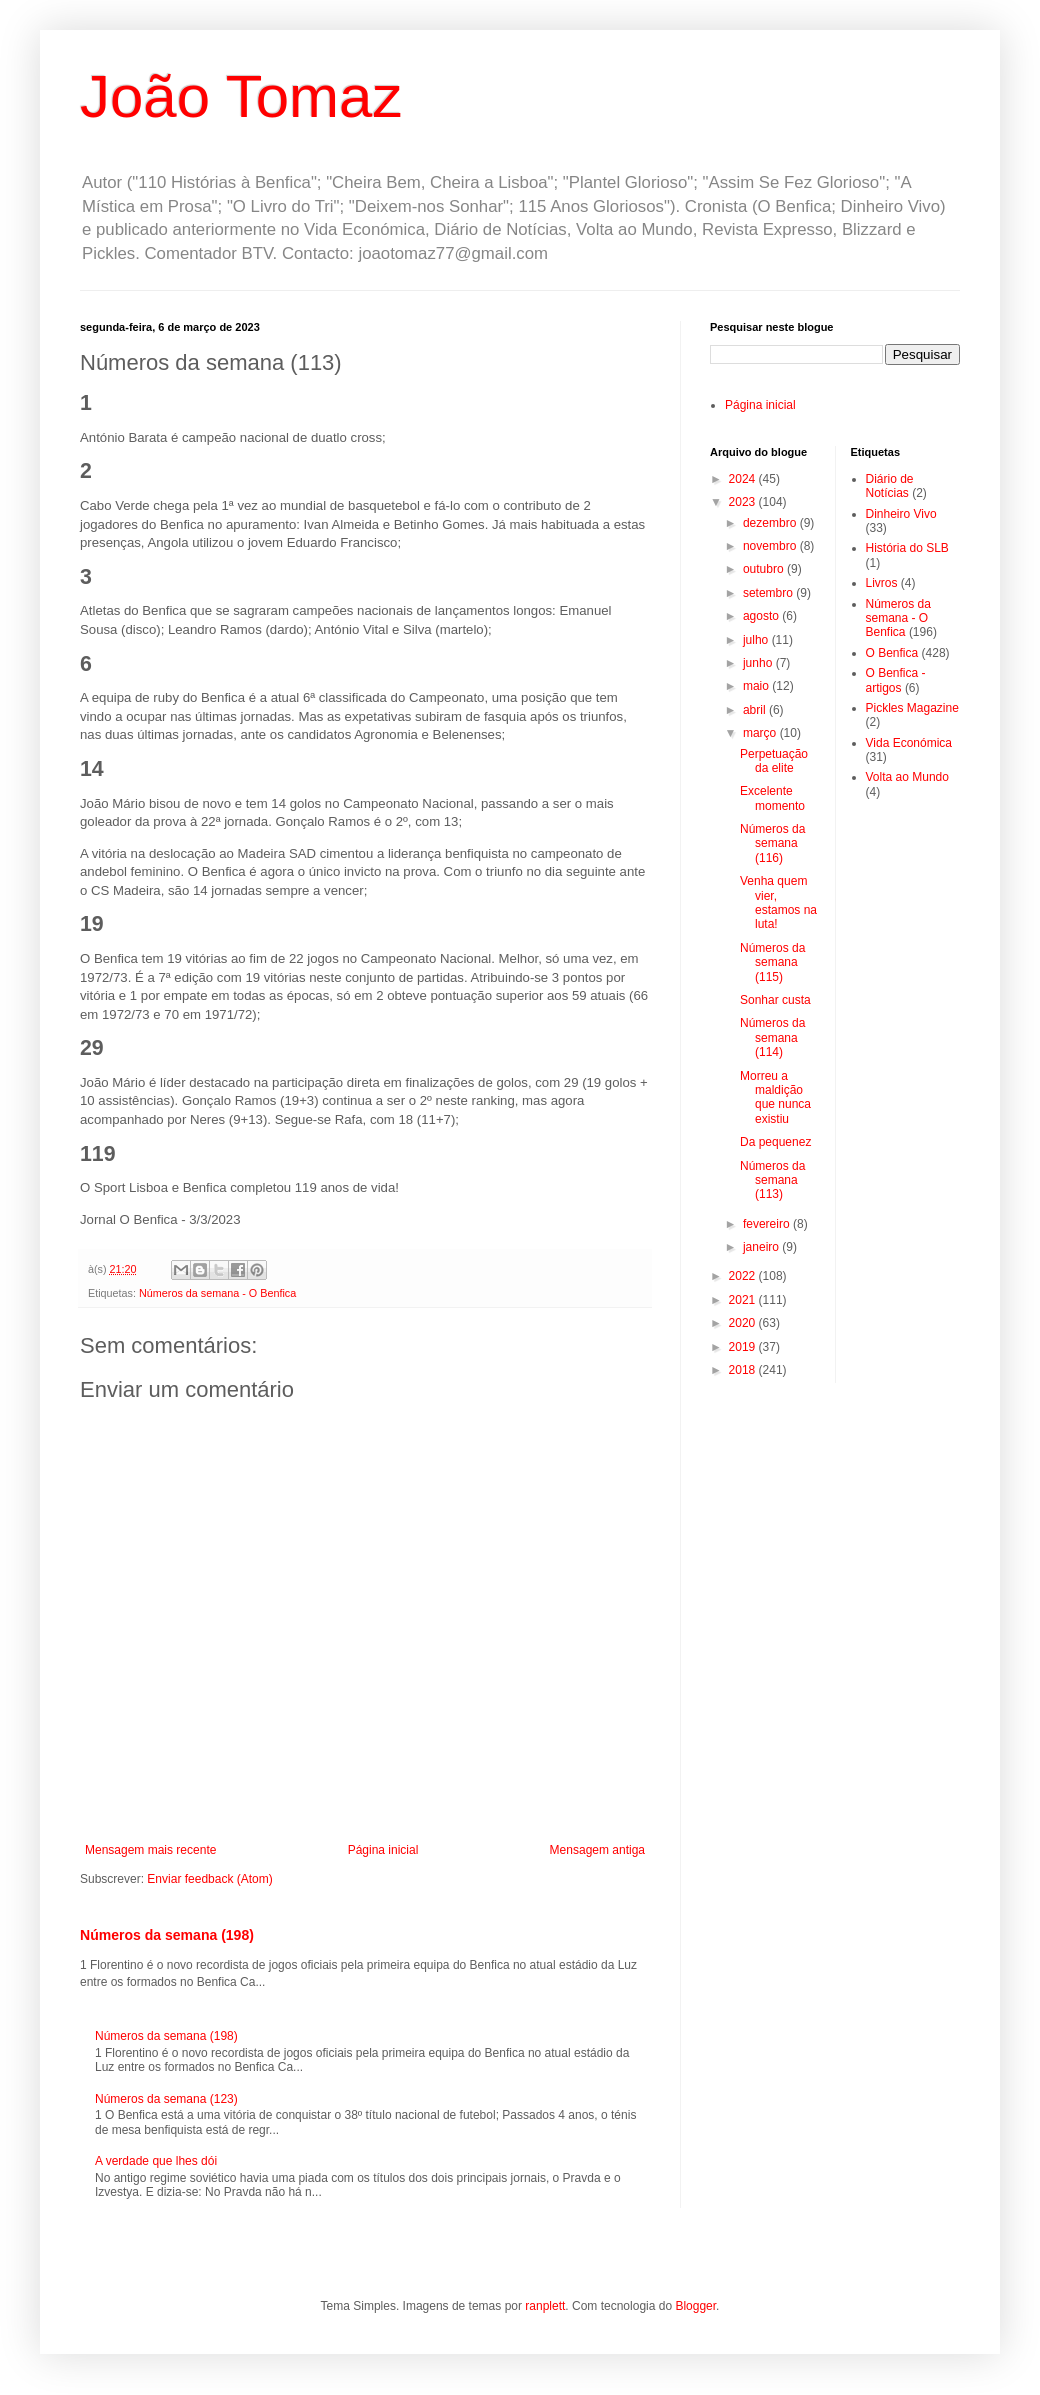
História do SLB (907, 548)
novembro (771, 546)
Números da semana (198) (167, 1935)
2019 (744, 1347)
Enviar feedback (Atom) (209, 1879)
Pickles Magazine (912, 708)
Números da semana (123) (166, 2099)
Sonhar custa (775, 1000)
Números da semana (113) (772, 1180)
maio (757, 686)
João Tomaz (241, 96)
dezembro (771, 523)
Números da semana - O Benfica (217, 1293)
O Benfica (892, 653)
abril (756, 710)
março (761, 733)
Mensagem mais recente (150, 1850)
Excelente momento (772, 798)
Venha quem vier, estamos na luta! (778, 902)
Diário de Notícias (890, 486)
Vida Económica (909, 743)
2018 (744, 1370)
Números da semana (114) (772, 1037)
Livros (882, 583)
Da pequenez (775, 1142)
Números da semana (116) (772, 843)
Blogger (695, 2306)
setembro (769, 593)
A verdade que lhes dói (156, 2161)
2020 (744, 1323)
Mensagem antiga (597, 1850)
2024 (744, 479)
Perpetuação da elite (774, 761)
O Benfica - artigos (896, 680)
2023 (744, 502)
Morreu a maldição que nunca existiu (775, 1097)
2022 (744, 1276)
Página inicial (383, 1850)
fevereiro (768, 1224)
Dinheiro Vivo (901, 514)
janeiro (762, 1247)
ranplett (545, 2306)
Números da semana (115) (772, 962)
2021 (744, 1300)
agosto (762, 616)
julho (757, 640)
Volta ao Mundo (907, 777)
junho (759, 663)
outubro (765, 569)
